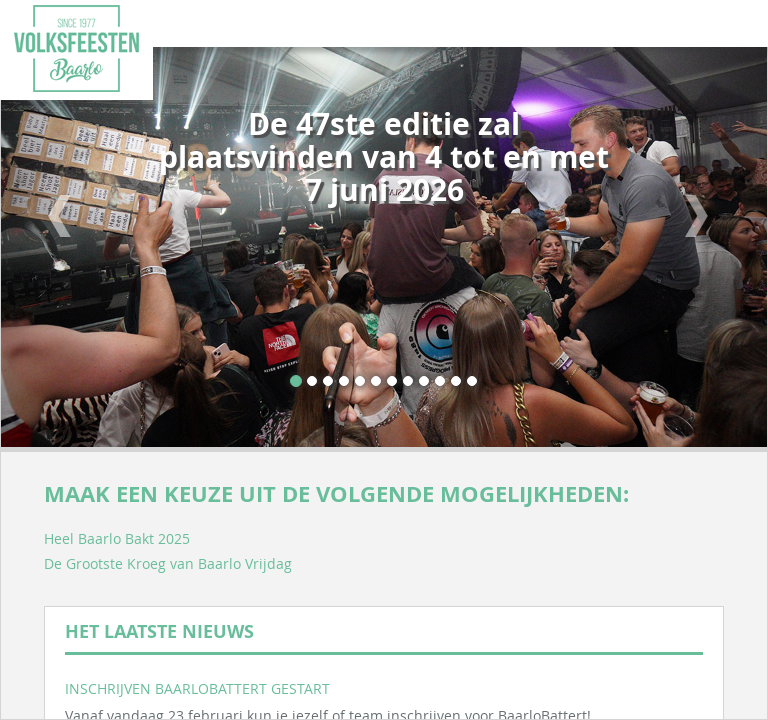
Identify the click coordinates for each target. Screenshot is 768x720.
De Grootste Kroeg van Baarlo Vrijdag (168, 563)
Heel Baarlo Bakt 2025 (117, 538)
